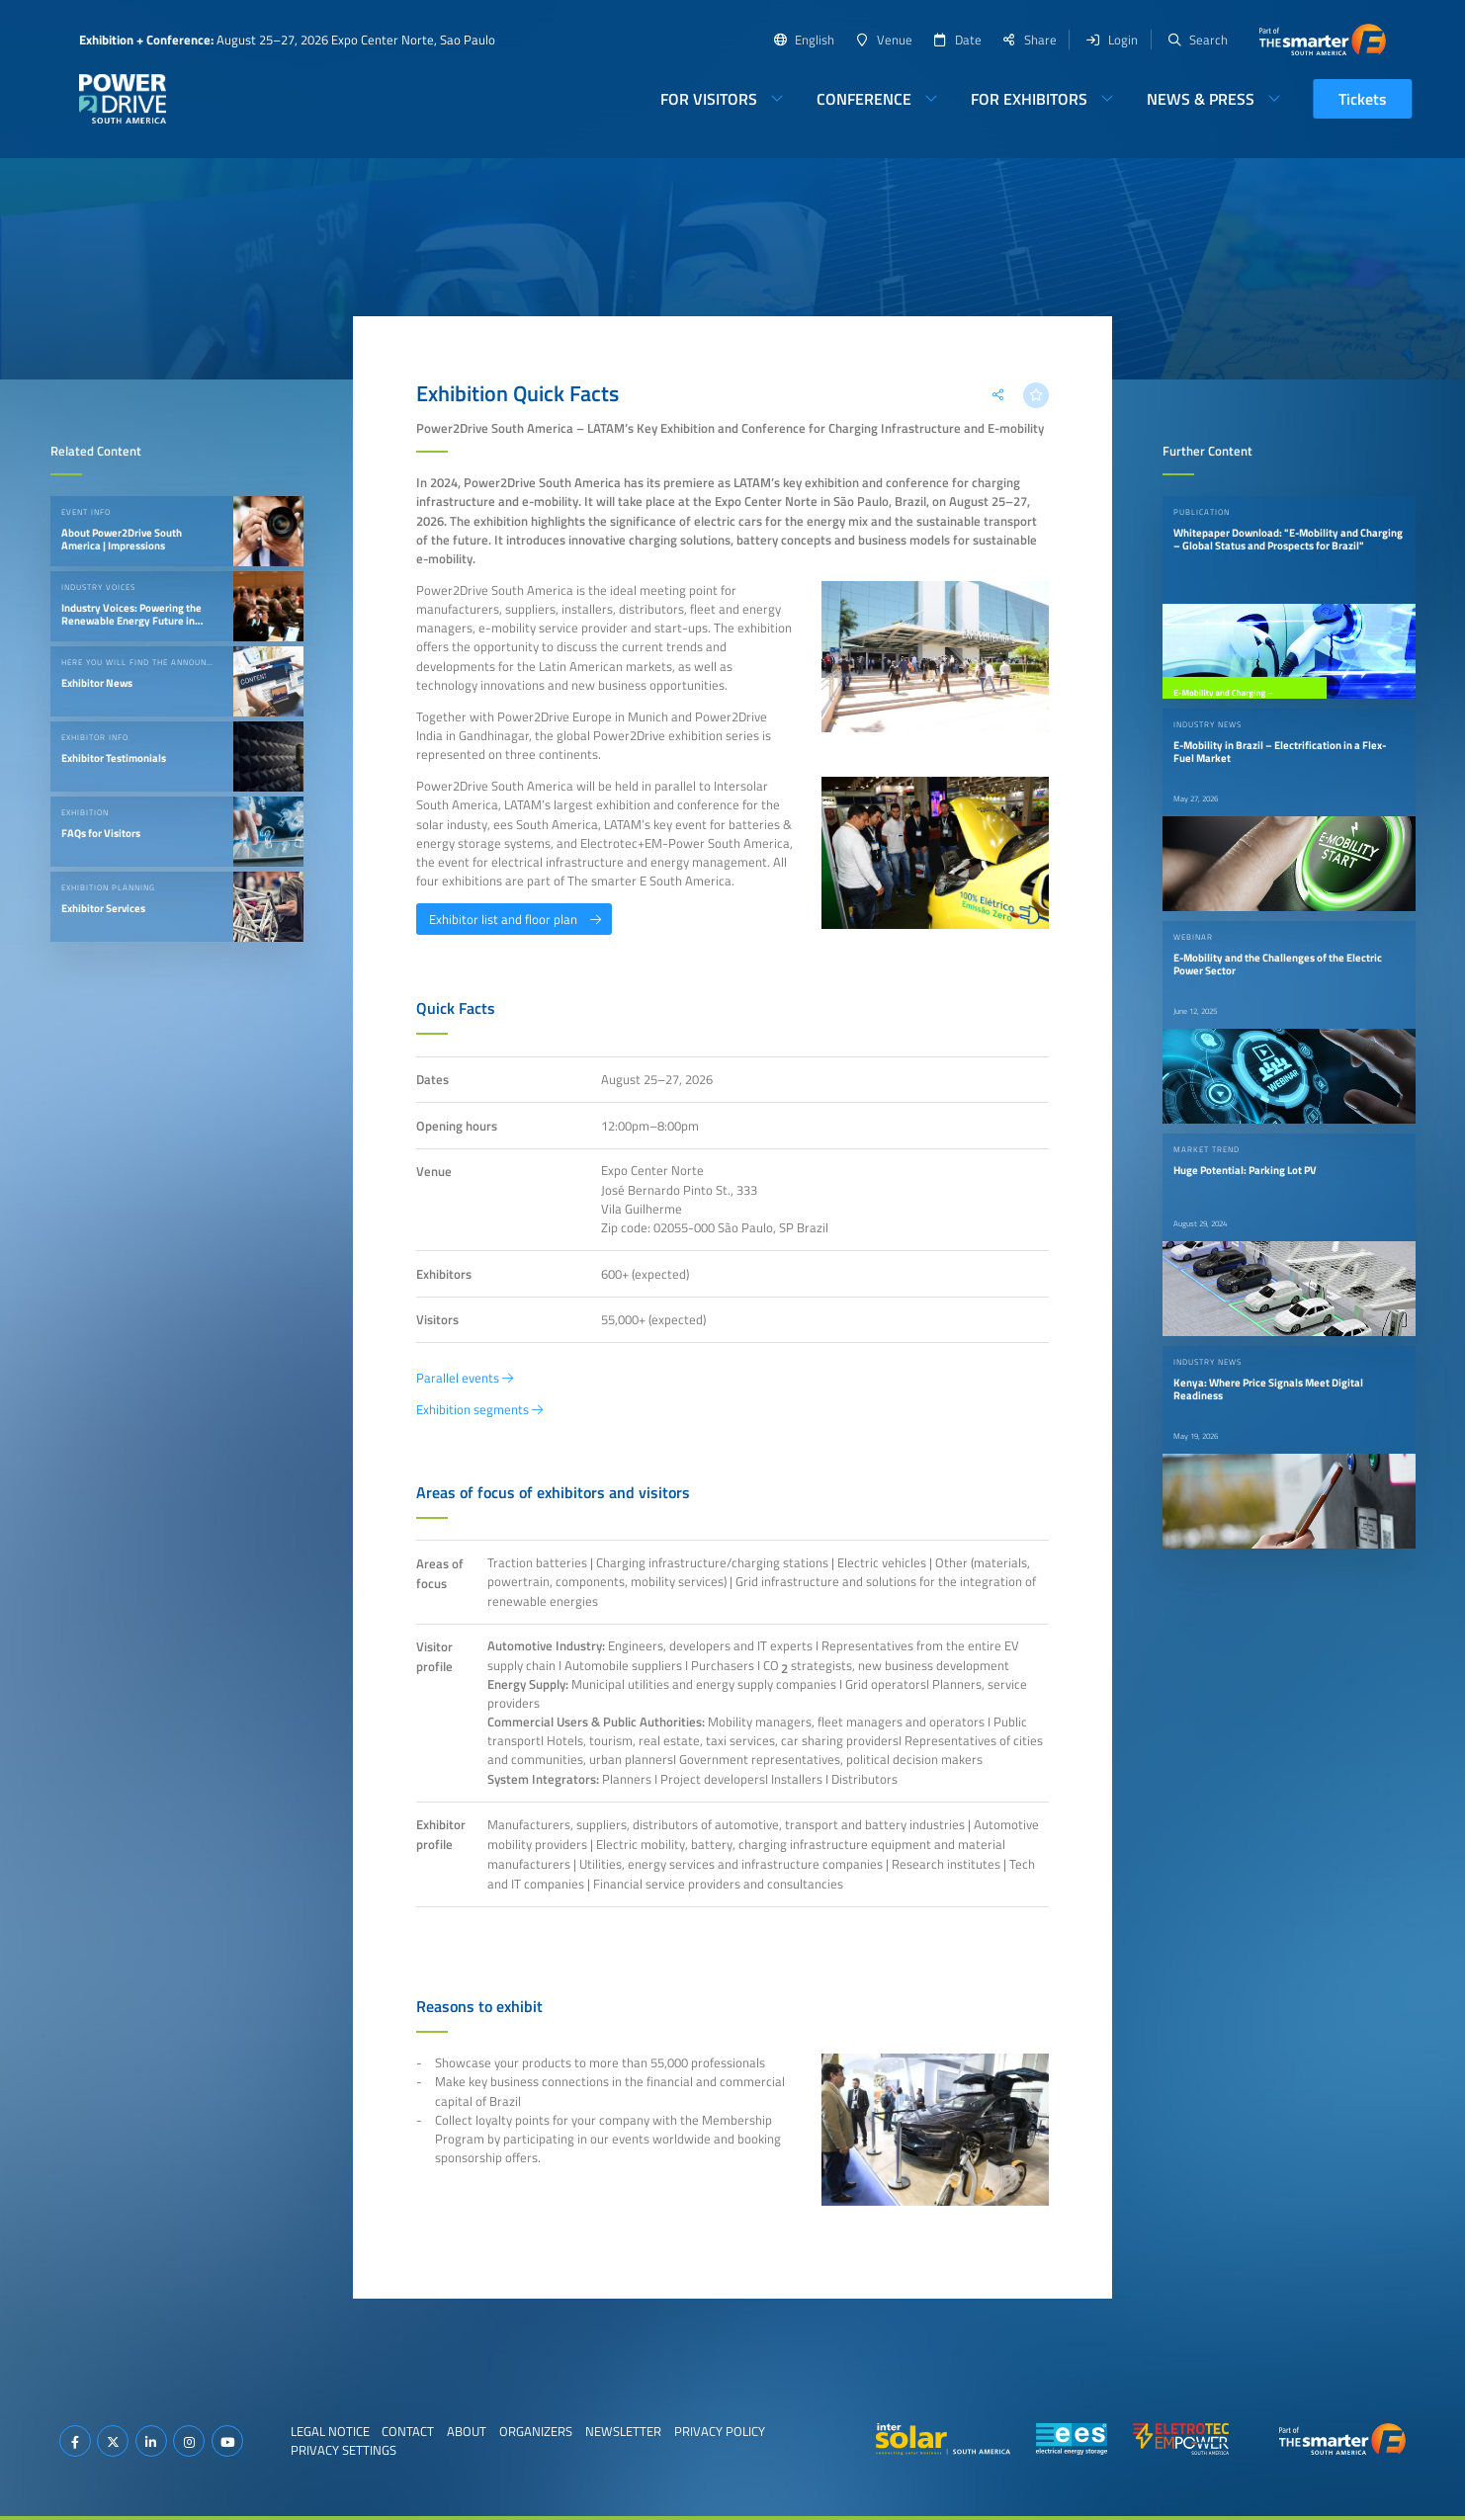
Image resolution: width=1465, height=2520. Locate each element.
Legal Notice (330, 2431)
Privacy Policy (719, 2431)
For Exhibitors (1029, 99)
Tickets (1362, 99)
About (466, 2431)
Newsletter (623, 2431)
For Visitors (708, 99)
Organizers (535, 2431)
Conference (864, 99)
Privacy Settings (343, 2450)
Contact (408, 2431)
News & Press (1200, 99)
